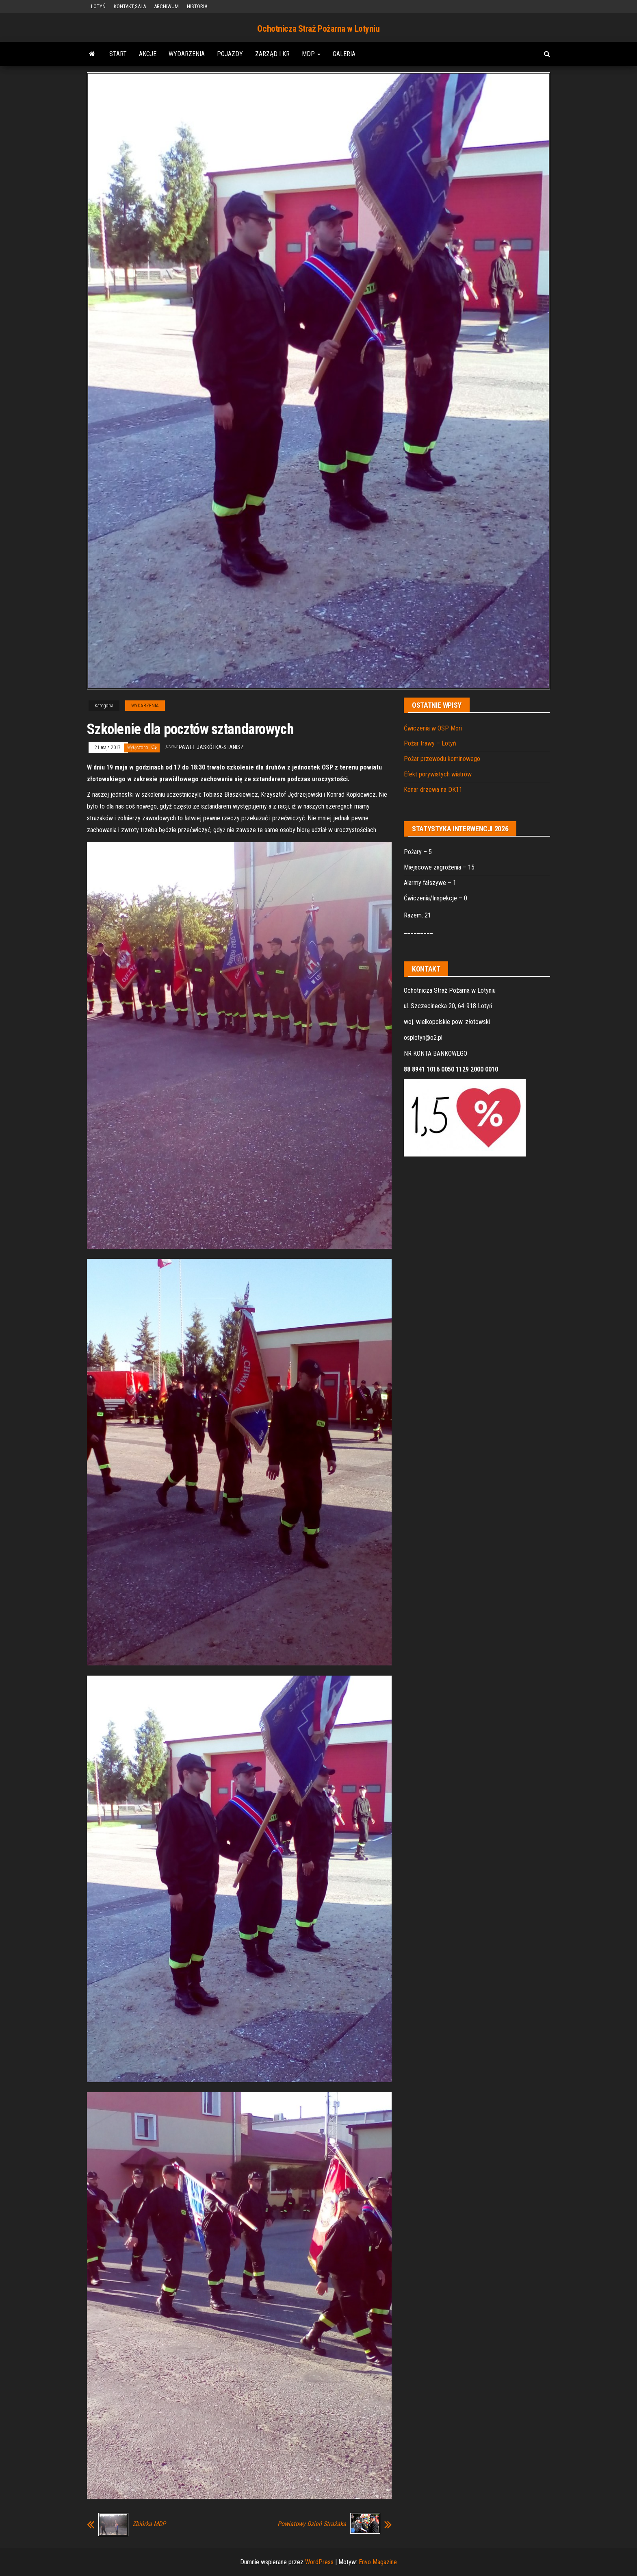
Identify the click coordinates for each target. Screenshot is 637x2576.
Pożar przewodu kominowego (442, 759)
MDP (311, 54)
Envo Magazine (378, 2562)
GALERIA (344, 54)
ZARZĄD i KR (272, 54)
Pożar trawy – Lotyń (430, 743)
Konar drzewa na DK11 (433, 789)
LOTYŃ (98, 6)
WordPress (319, 2562)
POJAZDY (230, 54)
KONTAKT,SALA (130, 6)
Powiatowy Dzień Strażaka (311, 2524)
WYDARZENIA (187, 54)
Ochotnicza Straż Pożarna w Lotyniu (318, 29)
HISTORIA (197, 6)
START (118, 54)
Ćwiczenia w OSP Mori (433, 728)
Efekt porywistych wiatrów (438, 774)
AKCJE (147, 54)
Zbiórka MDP (149, 2524)
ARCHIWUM (166, 6)
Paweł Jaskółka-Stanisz (211, 747)
